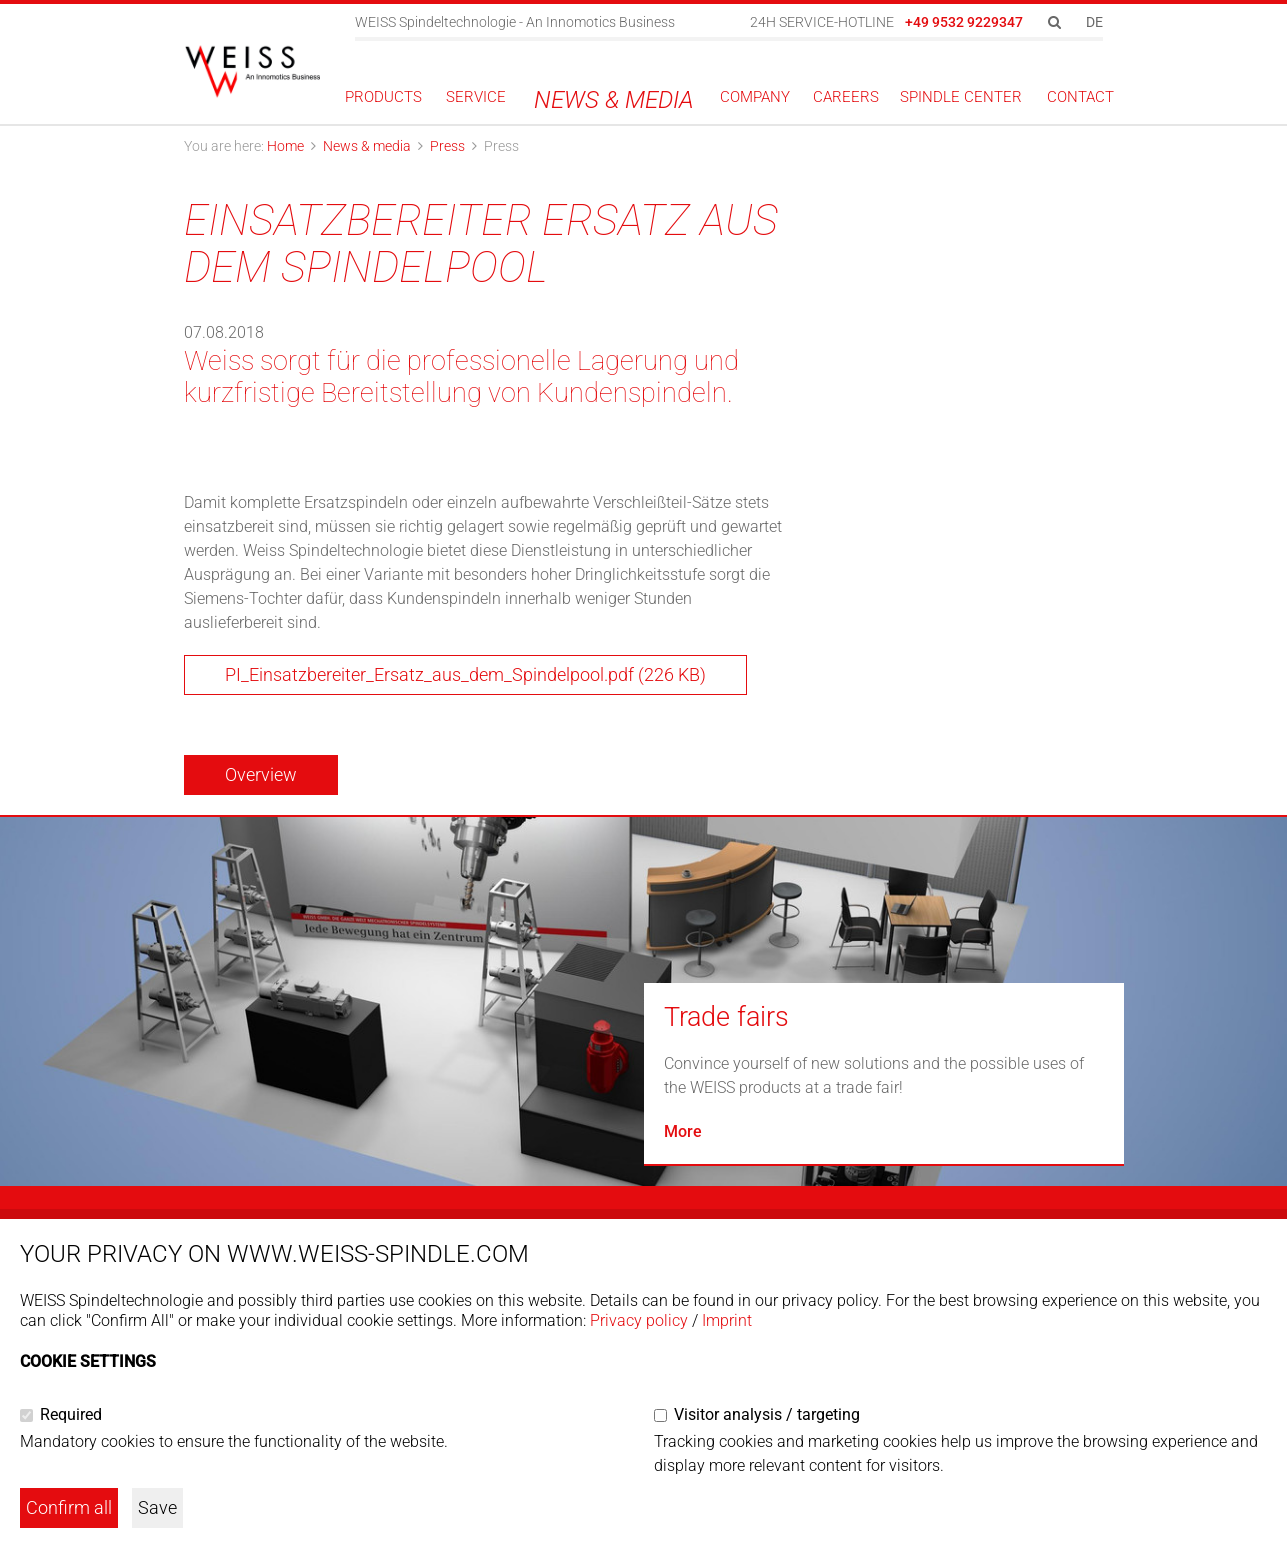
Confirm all (69, 1507)
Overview (261, 774)
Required (71, 1414)
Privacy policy (639, 1320)
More (683, 1131)
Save (157, 1507)
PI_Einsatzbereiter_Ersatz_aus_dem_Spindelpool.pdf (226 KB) (465, 674)
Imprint (727, 1320)
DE (1094, 22)
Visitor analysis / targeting (767, 1414)
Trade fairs (726, 1017)
